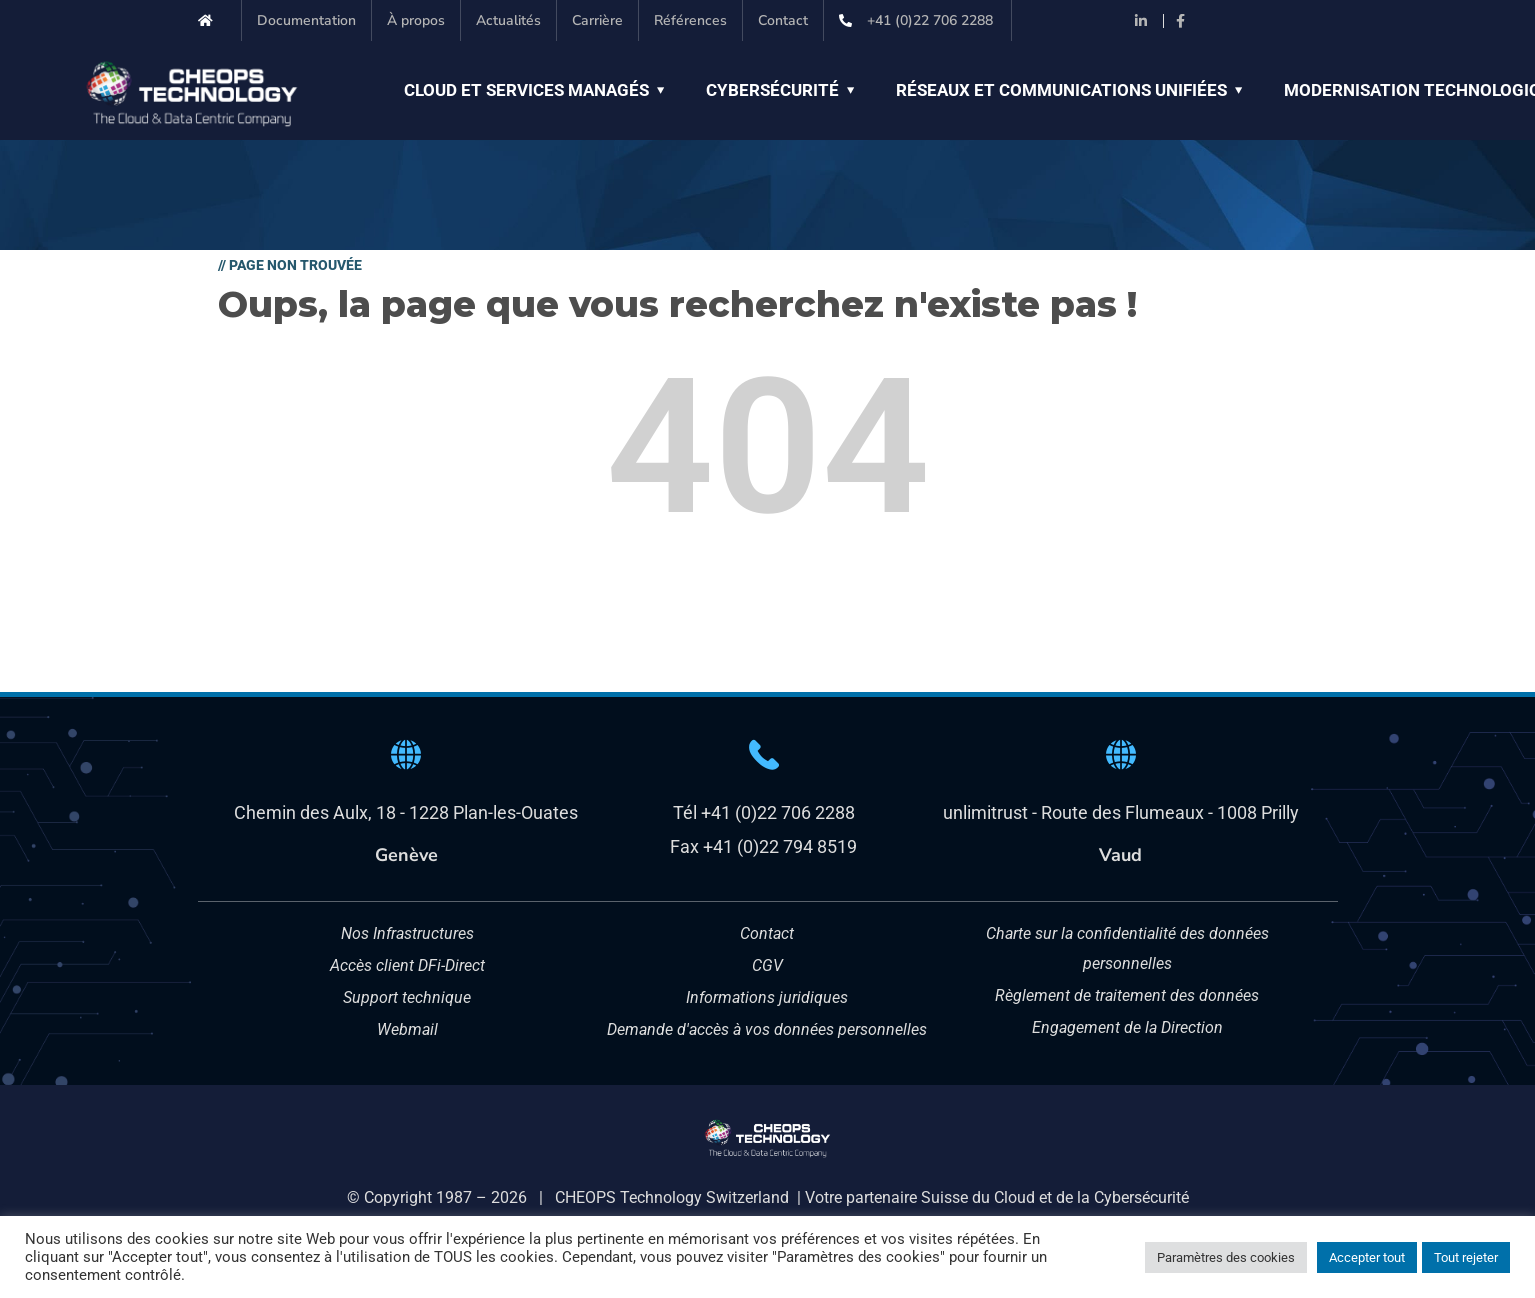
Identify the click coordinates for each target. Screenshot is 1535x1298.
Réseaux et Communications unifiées (1061, 90)
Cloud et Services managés (526, 90)
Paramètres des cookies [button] (1226, 1257)
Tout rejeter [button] (1466, 1257)
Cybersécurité (772, 90)
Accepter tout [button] (1367, 1257)
